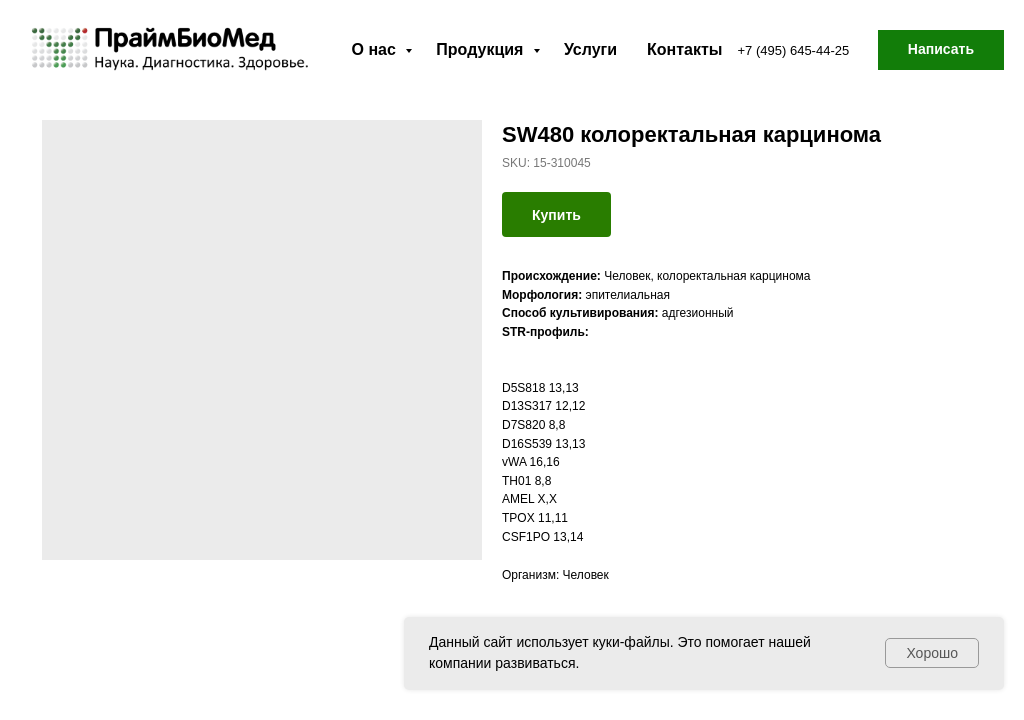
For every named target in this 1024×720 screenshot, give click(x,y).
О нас (376, 49)
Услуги (590, 49)
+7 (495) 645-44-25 (794, 50)
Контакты (684, 49)
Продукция (482, 49)
